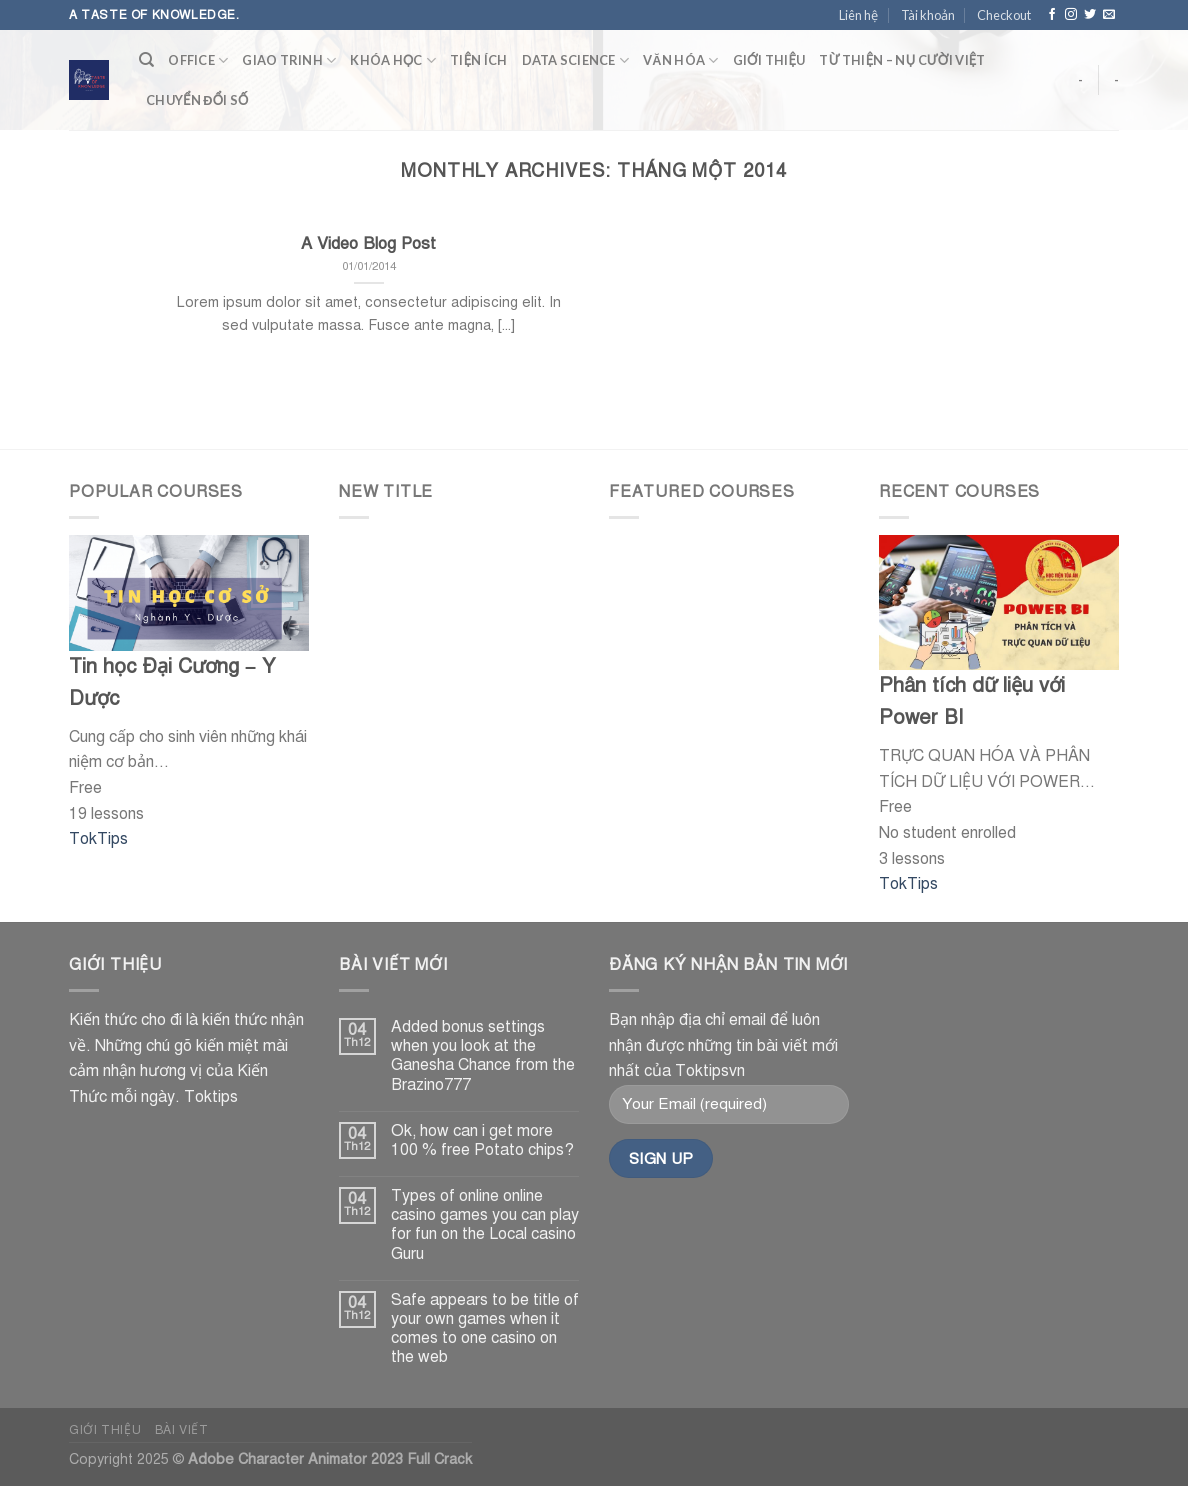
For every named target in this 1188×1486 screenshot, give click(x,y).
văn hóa (681, 60)
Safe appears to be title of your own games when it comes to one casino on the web (485, 1329)
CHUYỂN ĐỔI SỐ (197, 100)
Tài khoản (928, 15)
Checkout (1004, 15)
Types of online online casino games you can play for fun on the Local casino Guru (485, 1225)
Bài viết (182, 1429)
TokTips (98, 839)
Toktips (211, 1097)
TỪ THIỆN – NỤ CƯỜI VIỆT (902, 60)
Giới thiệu (769, 60)
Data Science (576, 60)
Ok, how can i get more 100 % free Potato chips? (482, 1141)
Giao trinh (289, 60)
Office (198, 60)
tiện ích (478, 60)
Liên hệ (858, 15)
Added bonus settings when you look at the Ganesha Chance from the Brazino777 (483, 1056)
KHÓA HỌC (393, 60)
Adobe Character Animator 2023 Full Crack (330, 1459)
